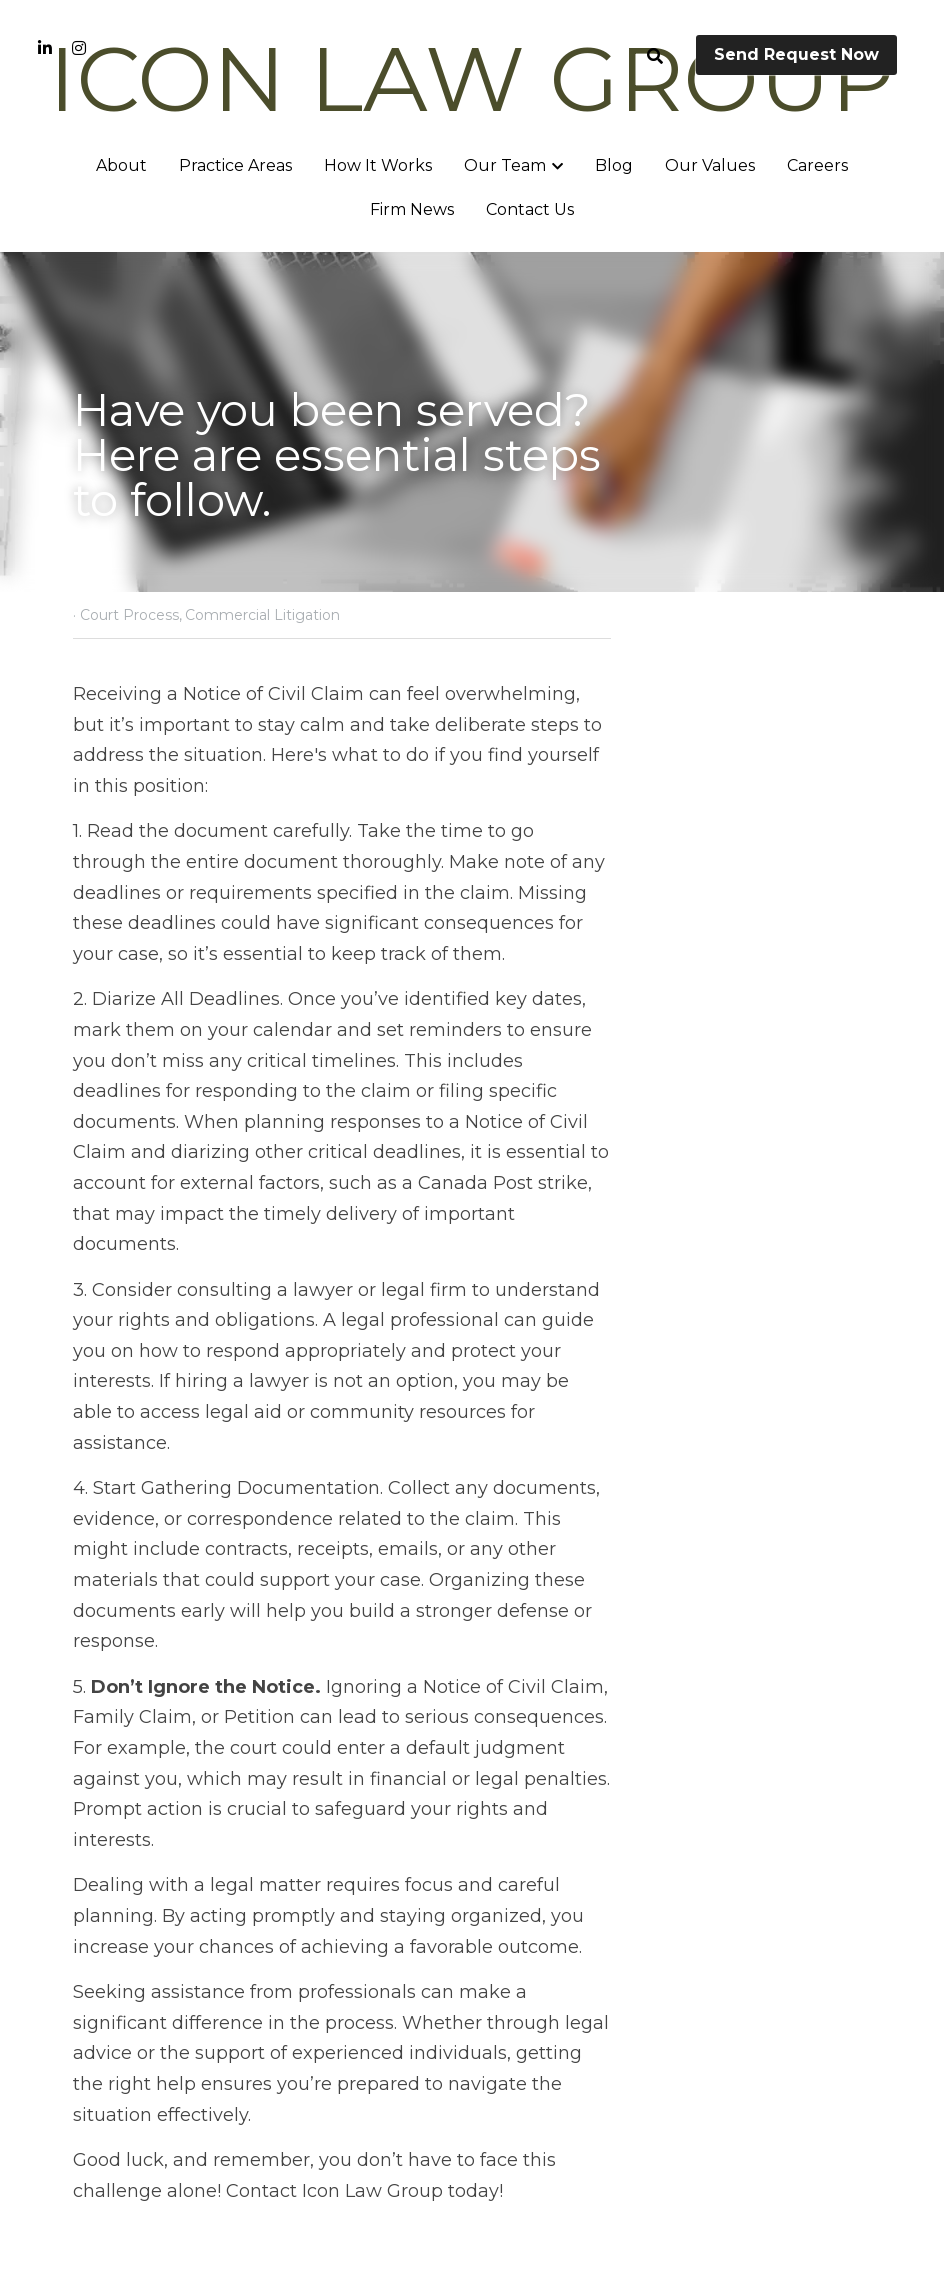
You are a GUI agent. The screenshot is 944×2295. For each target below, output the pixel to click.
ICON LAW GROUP (472, 79)
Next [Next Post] (506, 2010)
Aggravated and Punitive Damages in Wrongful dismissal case (672, 2066)
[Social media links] (45, 48)
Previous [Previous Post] (111, 2010)
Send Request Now (796, 54)
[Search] (655, 56)
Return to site (130, 2160)
